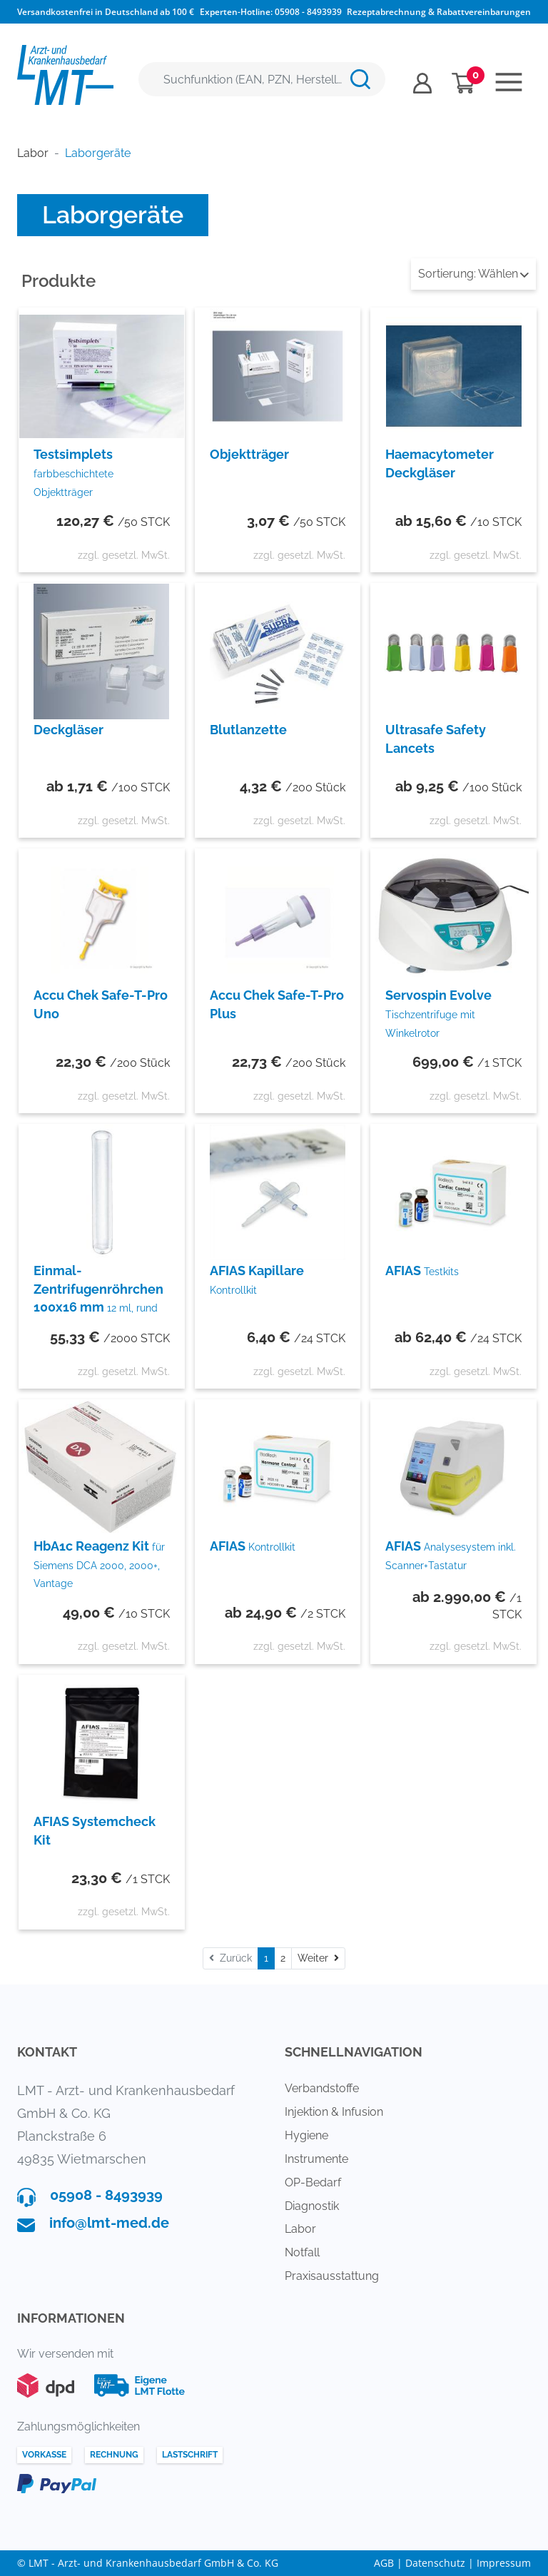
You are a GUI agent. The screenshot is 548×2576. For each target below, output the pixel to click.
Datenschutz (435, 2563)
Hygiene (306, 2135)
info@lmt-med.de (109, 2222)
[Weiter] (318, 1958)
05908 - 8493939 (308, 12)
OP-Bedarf (313, 2182)
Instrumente (316, 2159)
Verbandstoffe (322, 2088)
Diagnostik (312, 2206)
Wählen (473, 273)
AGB (384, 2563)
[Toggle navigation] (509, 82)
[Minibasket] (463, 83)
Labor (300, 2229)
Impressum (504, 2563)
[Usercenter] (422, 83)
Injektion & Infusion (334, 2112)
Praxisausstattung (332, 2276)
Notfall (302, 2252)
